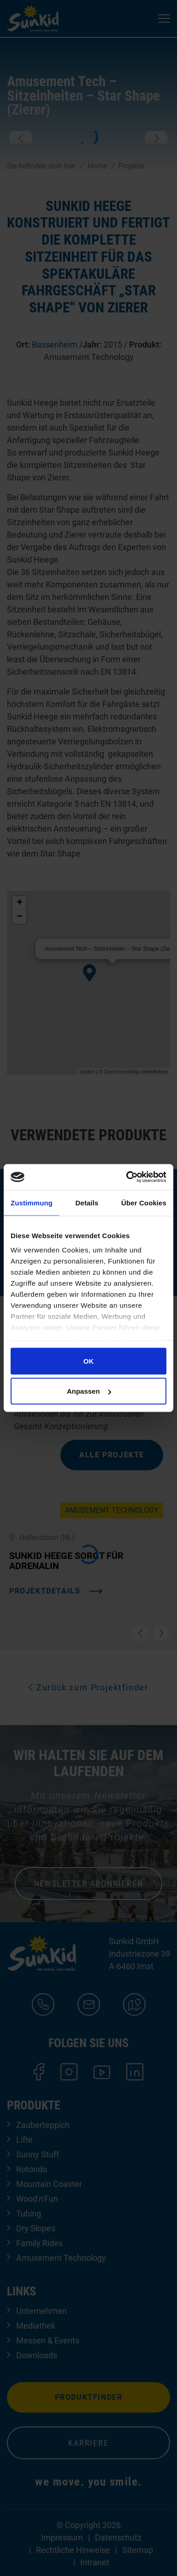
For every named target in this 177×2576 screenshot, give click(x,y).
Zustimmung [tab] (32, 1202)
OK (88, 1361)
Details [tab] (87, 1202)
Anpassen (89, 1391)
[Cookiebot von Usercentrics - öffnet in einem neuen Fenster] (126, 1177)
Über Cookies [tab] (143, 1202)
